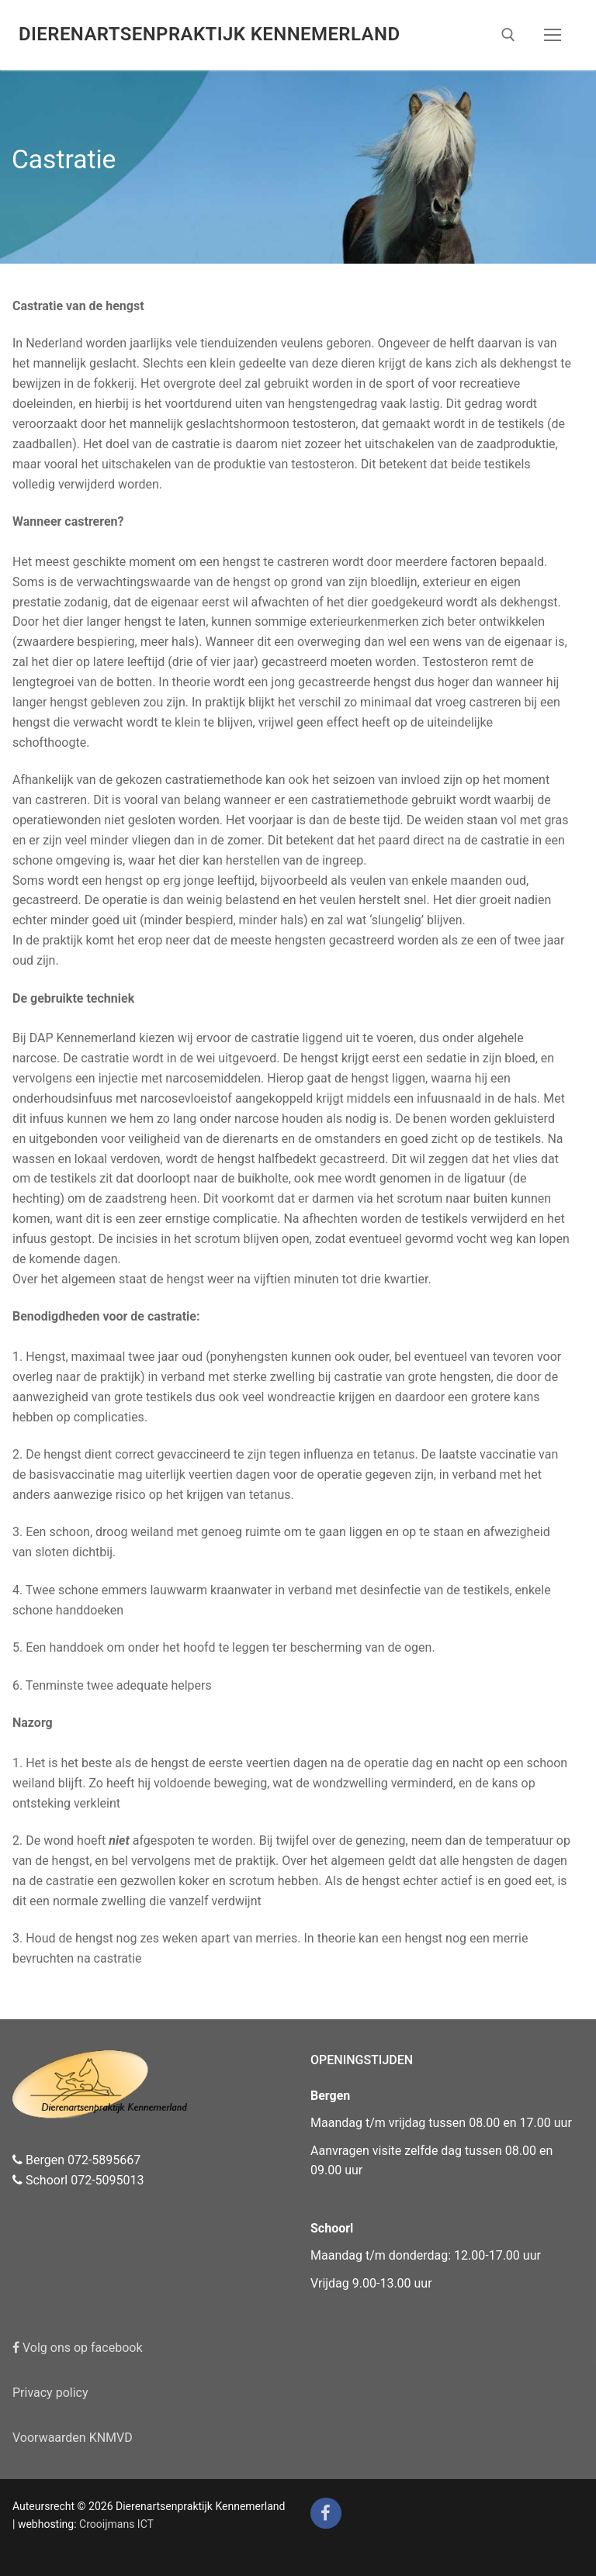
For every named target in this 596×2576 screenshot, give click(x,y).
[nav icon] (552, 35)
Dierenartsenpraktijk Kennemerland (209, 34)
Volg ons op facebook (77, 2347)
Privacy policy (50, 2392)
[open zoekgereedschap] (508, 35)
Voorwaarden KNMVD (72, 2437)
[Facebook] (325, 2513)
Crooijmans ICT (116, 2524)
